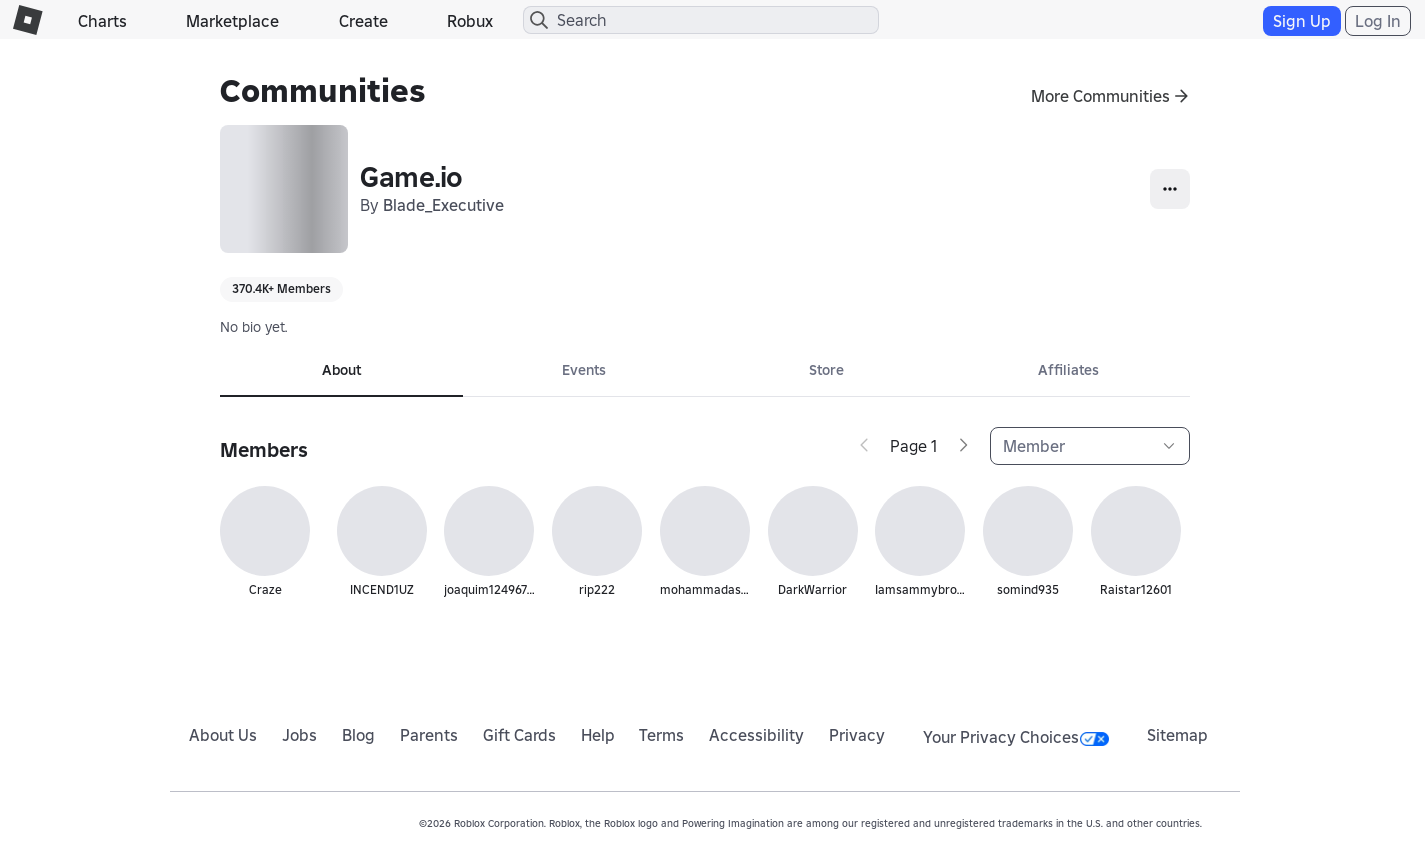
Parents (429, 735)
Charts (102, 21)
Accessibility (756, 735)
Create (363, 21)
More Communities (1100, 96)
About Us (223, 735)
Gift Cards (519, 735)
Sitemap (1177, 735)
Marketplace (232, 21)
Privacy (857, 735)
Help (598, 735)
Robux (470, 21)
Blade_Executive (443, 205)
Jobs (299, 735)
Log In (1378, 21)
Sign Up (1302, 21)
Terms (661, 735)
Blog (358, 735)
